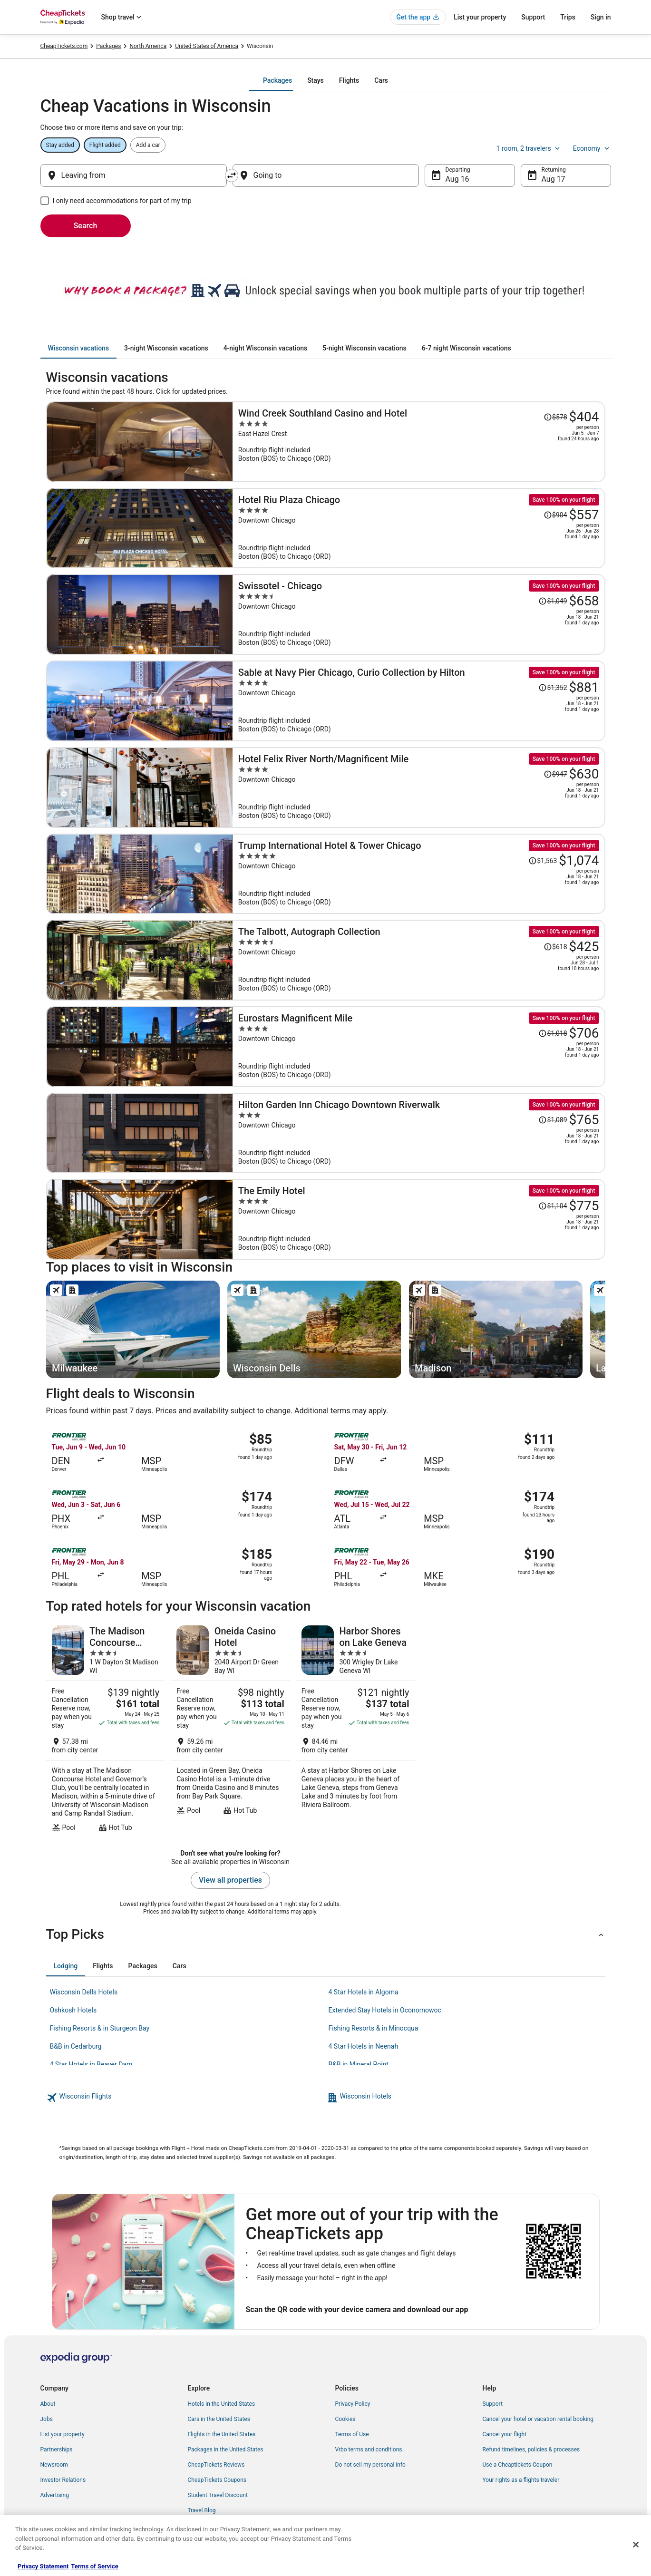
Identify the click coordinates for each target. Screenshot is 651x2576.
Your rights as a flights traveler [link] (521, 2480)
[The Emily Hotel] (419, 1219)
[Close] (635, 2544)
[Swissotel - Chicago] (419, 614)
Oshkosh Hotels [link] (73, 2010)
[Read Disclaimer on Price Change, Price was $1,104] (552, 1206)
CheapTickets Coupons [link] (217, 2480)
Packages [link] (108, 46)
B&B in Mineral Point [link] (359, 2064)
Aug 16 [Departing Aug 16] (457, 179)
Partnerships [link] (56, 2449)
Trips (567, 17)
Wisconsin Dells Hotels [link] (84, 1992)
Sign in (601, 17)
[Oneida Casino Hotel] (230, 1728)
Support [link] (493, 2404)
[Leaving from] (133, 175)
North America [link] (147, 46)
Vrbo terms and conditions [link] (368, 2449)
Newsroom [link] (54, 2464)
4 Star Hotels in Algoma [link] (363, 1992)
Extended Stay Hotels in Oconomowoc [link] (385, 2010)
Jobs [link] (46, 2419)
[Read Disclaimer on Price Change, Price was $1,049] (552, 601)
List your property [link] (62, 2434)
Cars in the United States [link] (219, 2419)
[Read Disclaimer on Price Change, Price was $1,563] (542, 860)
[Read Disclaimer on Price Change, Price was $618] (555, 947)
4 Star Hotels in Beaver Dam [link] (91, 2064)
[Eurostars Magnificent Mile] (419, 1047)
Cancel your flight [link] (505, 2434)
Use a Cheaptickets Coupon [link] (518, 2464)
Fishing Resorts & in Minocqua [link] (373, 2028)
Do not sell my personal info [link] (370, 2464)
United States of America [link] (206, 46)
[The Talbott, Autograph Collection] (419, 960)
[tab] (277, 80)
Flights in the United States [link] (222, 2434)
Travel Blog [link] (202, 2510)
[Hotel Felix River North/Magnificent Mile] (419, 787)
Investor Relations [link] (63, 2480)
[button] (325, 1934)
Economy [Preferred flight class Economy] (592, 148)
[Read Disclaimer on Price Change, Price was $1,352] (552, 687)
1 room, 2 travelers (528, 148)
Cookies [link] (345, 2419)
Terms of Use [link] (352, 2434)
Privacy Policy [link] (352, 2404)
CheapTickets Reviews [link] (216, 2464)
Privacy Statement (43, 2566)
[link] (185, 2097)
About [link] (48, 2404)
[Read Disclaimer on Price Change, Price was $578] (555, 417)
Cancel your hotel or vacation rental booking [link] (538, 2419)
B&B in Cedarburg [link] (76, 2046)
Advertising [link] (54, 2495)
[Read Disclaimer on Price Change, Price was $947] (555, 774)
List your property (480, 17)
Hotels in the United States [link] (221, 2404)
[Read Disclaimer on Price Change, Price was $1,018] (552, 1033)
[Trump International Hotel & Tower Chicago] (419, 874)
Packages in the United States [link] (225, 2449)
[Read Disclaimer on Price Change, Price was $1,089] (552, 1120)
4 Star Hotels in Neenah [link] (363, 2046)
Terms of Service (94, 2566)
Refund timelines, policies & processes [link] (531, 2449)
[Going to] (326, 175)
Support (533, 17)
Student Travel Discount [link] (218, 2495)
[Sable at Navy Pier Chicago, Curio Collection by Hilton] (419, 701)
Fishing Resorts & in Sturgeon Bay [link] (100, 2028)
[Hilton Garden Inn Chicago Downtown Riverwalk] (419, 1133)
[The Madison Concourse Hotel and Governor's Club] (105, 1728)
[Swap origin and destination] (231, 175)
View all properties (230, 1880)
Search (85, 225)
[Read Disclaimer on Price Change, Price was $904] (555, 515)
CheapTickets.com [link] (64, 46)
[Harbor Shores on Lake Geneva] (355, 1728)
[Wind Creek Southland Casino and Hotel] (419, 442)
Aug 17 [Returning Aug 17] (553, 179)
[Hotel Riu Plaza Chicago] (419, 528)
